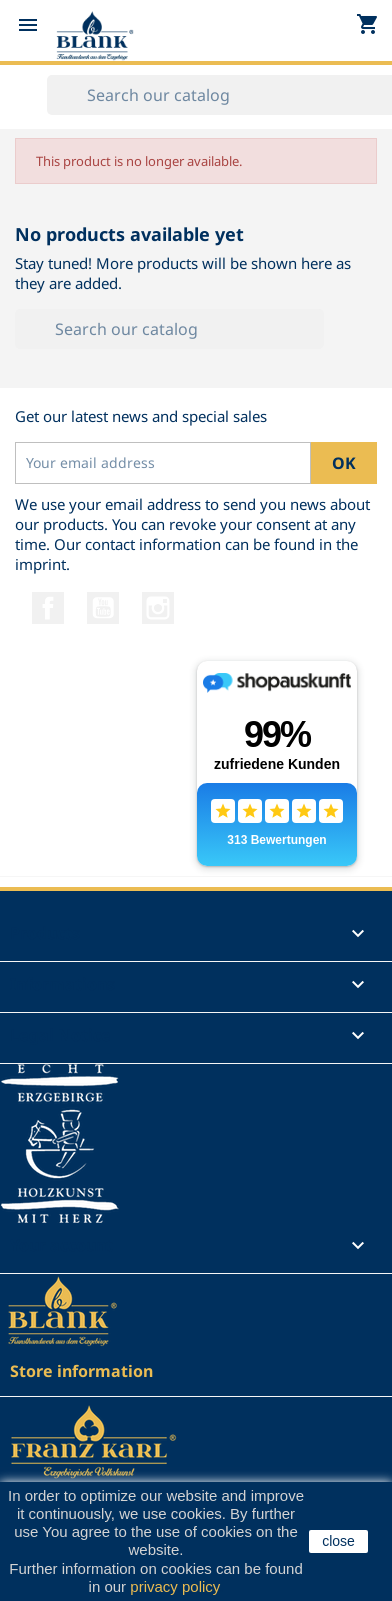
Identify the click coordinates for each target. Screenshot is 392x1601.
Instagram (158, 608)
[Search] (169, 329)
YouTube (103, 608)
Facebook (48, 608)
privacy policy (174, 1586)
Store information (81, 1371)
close (338, 1541)
